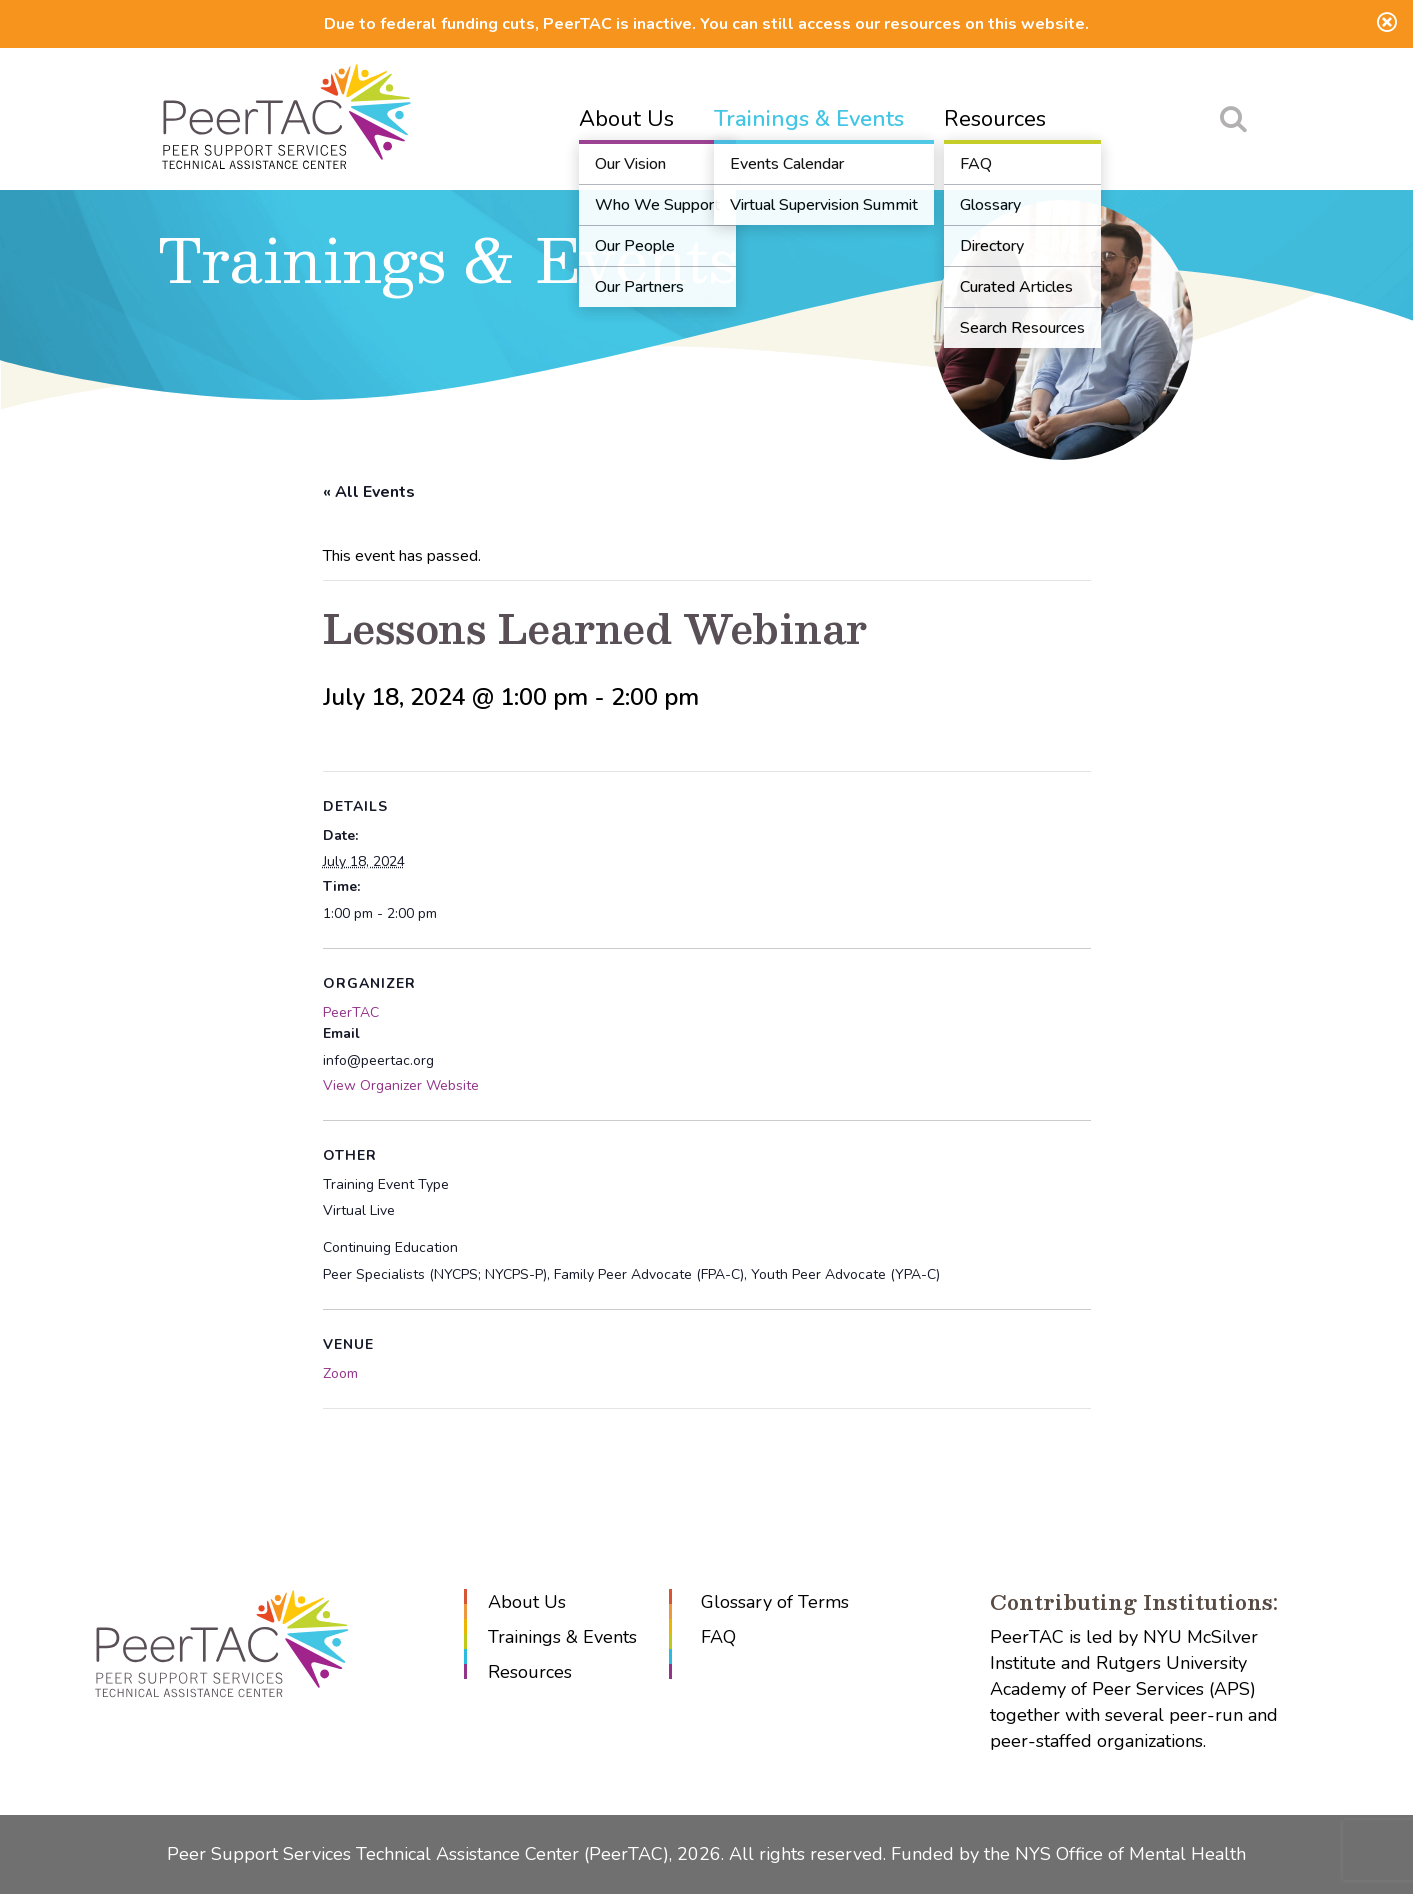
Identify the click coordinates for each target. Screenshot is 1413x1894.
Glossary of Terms (775, 1602)
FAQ (718, 1637)
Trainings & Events (809, 119)
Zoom (340, 1373)
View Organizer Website (401, 1085)
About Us (626, 119)
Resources (995, 119)
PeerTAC (351, 1012)
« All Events (369, 492)
